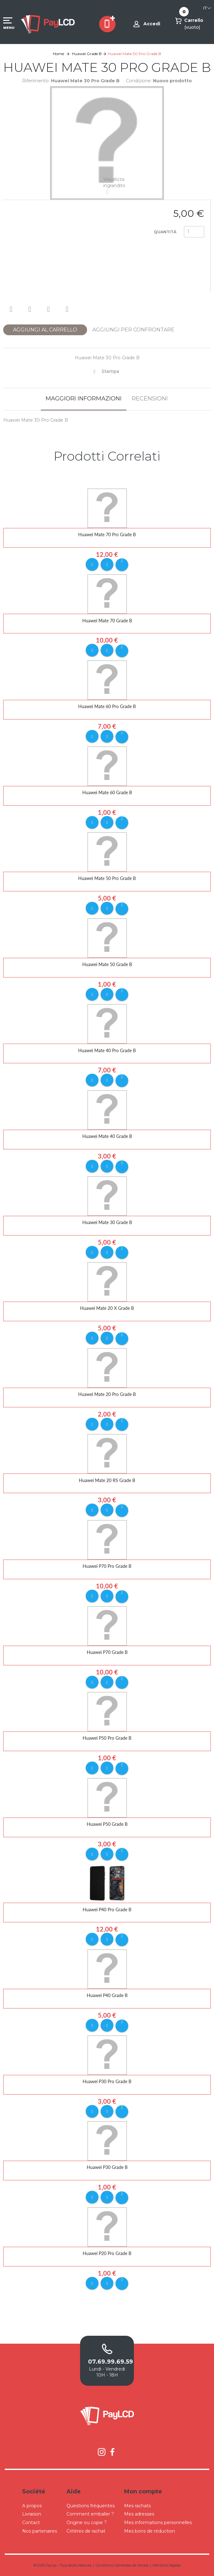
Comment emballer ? (90, 2514)
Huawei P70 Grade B (107, 1652)
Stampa (110, 371)
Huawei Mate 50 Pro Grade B (107, 878)
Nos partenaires (39, 2531)
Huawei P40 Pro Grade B (107, 1909)
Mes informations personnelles (158, 2522)
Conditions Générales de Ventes (122, 2565)
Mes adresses (139, 2514)
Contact (31, 2522)
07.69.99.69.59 (107, 2362)
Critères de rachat (85, 2531)
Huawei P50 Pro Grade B (107, 1738)
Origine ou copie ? (86, 2522)
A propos (32, 2506)
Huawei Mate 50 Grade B (107, 964)
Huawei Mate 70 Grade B (107, 620)
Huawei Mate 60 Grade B (107, 792)
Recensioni (150, 398)
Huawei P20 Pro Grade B (107, 2253)
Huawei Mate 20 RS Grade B (107, 1480)
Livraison (31, 2514)
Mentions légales (167, 2565)
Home (58, 53)
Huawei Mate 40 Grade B (107, 1136)
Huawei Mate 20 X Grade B (107, 1308)
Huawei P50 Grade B (107, 1824)
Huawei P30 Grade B (107, 2167)
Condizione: (139, 81)
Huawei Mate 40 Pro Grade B (107, 1050)
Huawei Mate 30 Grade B (107, 1222)
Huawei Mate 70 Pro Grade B (107, 534)
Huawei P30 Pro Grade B (107, 2081)
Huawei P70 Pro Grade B (107, 1566)
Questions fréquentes (90, 2506)
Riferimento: (36, 81)
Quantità (165, 231)
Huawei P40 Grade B (107, 1995)
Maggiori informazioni (84, 398)
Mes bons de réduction (149, 2531)
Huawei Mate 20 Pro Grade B (107, 1394)
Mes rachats (137, 2506)
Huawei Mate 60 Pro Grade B (107, 706)
